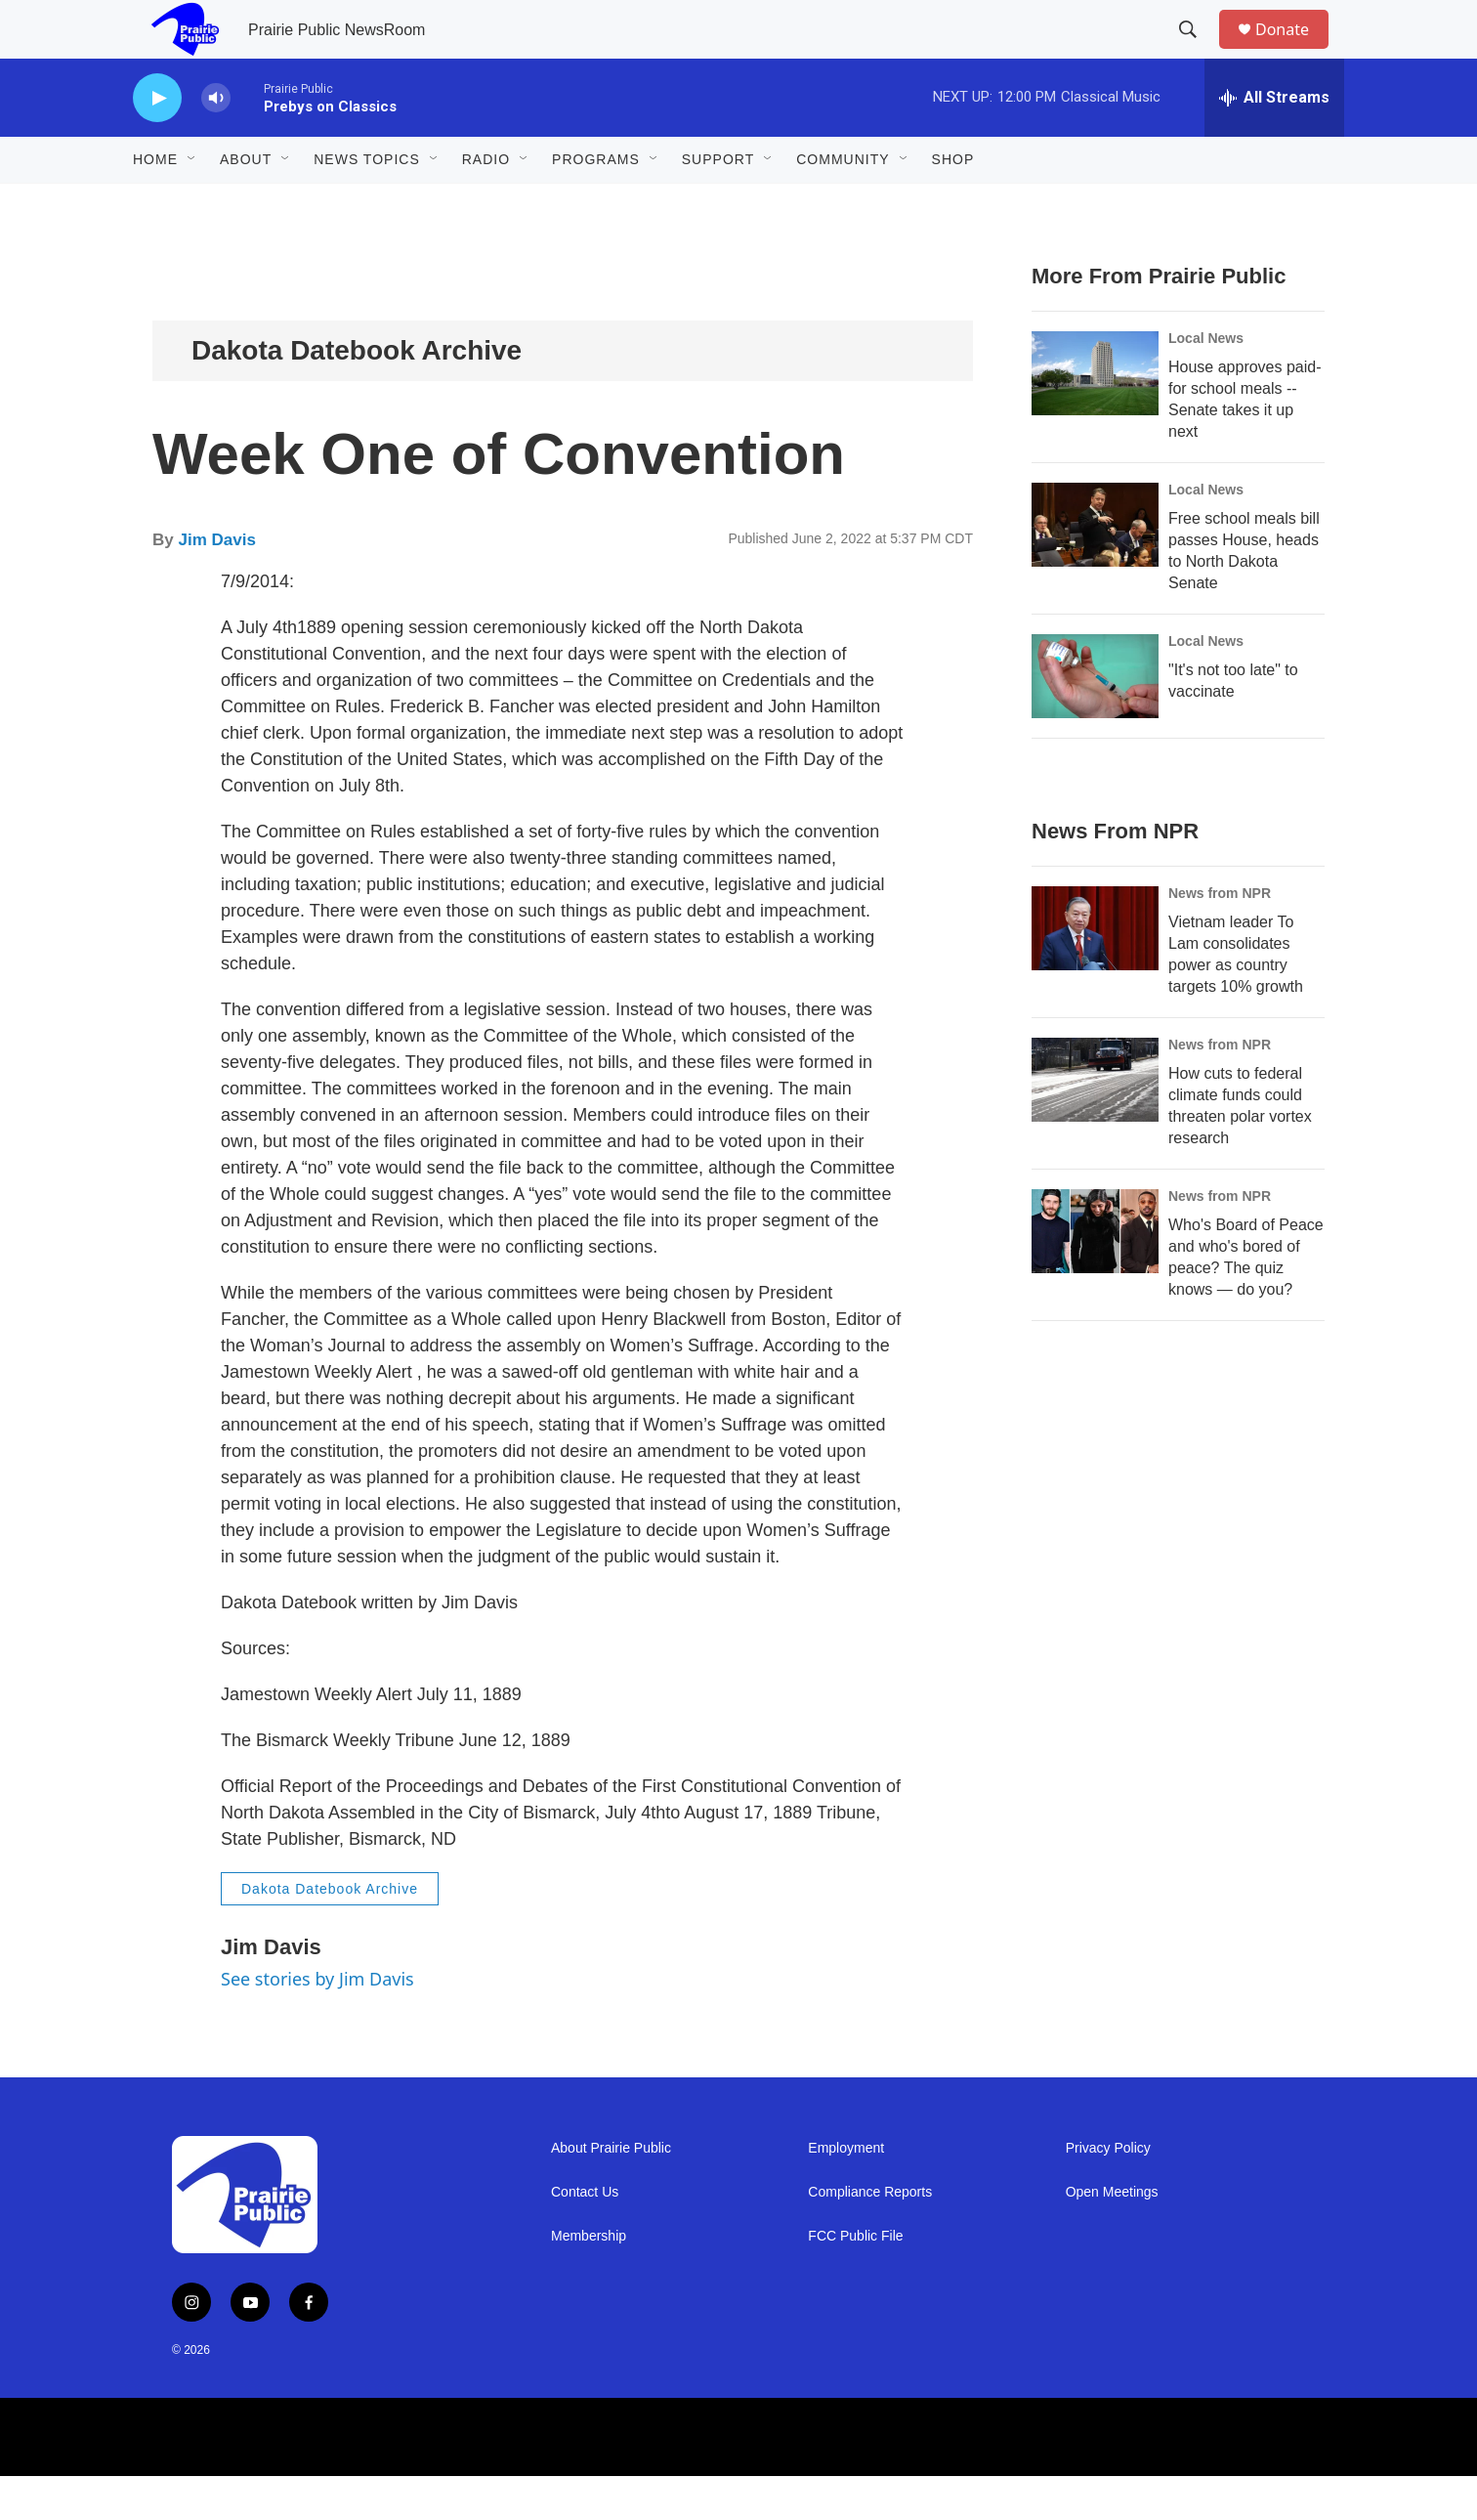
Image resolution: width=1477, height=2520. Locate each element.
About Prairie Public (611, 2192)
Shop (953, 203)
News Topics (367, 203)
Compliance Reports (870, 2236)
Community (842, 203)
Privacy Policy (1108, 2192)
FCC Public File (855, 2280)
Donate (1294, 51)
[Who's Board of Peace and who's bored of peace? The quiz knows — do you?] (1095, 1275)
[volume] (215, 142)
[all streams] (1274, 142)
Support (718, 203)
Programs (596, 203)
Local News (1206, 382)
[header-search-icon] (1196, 52)
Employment (846, 2192)
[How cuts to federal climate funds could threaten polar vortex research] (1095, 1124)
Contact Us (584, 2236)
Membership (588, 2280)
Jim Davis (216, 584)
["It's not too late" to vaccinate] (1095, 720)
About (246, 203)
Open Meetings (1112, 2236)
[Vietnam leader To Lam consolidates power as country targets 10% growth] (1095, 972)
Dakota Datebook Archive (356, 394)
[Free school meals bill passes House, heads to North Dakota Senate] (1095, 569)
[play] (157, 142)
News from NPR (1219, 937)
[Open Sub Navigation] (192, 203)
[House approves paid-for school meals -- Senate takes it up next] (1095, 417)
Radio (486, 203)
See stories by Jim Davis (317, 2022)
